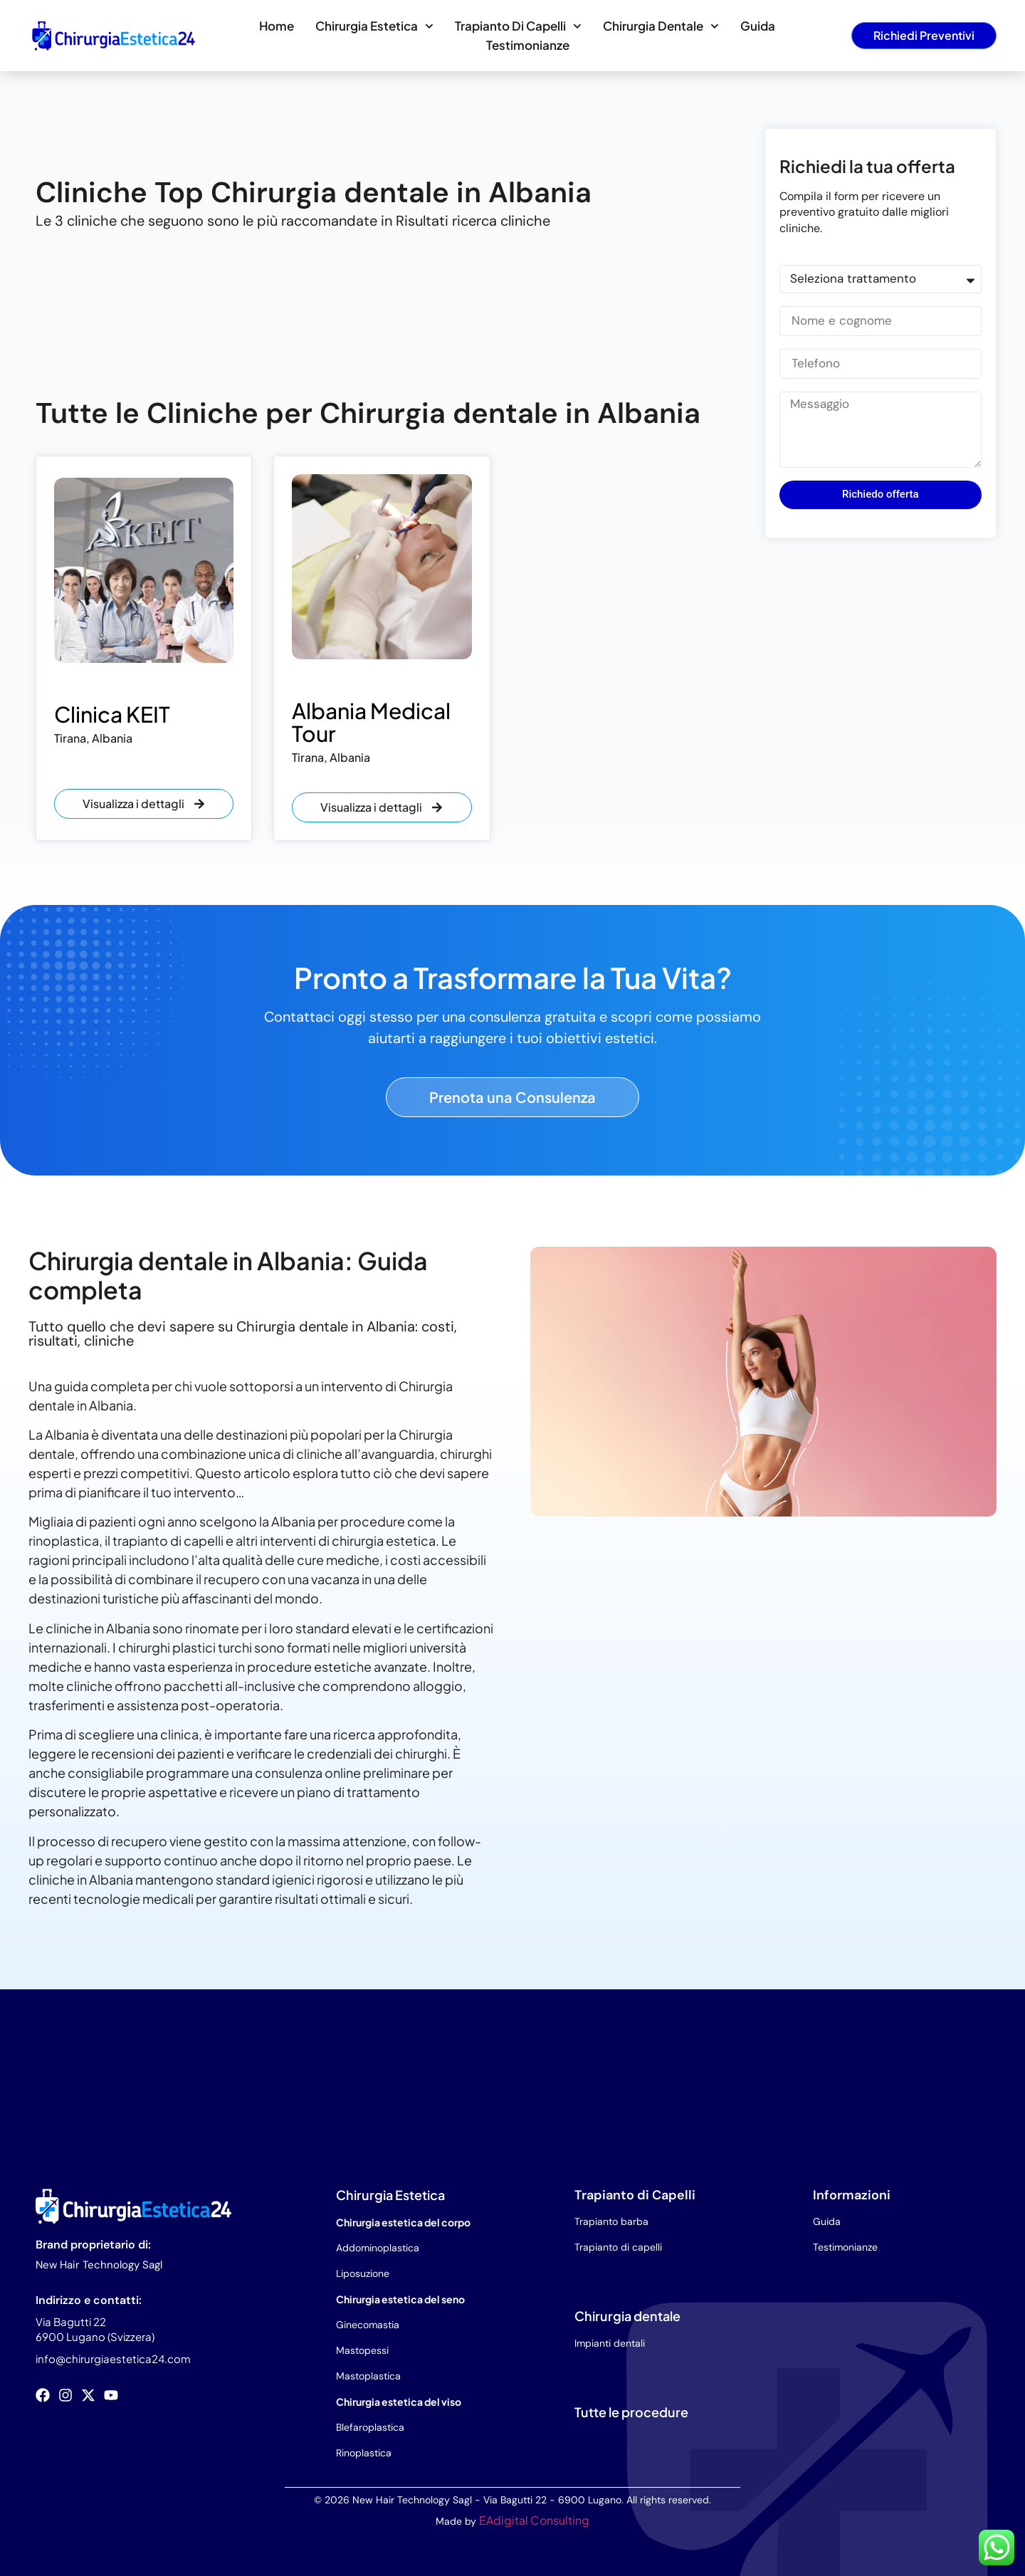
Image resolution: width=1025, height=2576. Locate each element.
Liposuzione (362, 2273)
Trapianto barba (611, 2221)
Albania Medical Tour (371, 722)
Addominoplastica (377, 2247)
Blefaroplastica (370, 2427)
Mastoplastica (368, 2376)
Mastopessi (362, 2350)
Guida (757, 25)
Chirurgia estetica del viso (398, 2401)
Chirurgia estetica (374, 26)
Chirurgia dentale (661, 26)
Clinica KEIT (112, 714)
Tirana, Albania (93, 738)
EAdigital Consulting (534, 2520)
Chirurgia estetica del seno (400, 2299)
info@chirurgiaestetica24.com (113, 2358)
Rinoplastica (363, 2452)
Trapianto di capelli (518, 26)
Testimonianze (527, 45)
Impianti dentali (609, 2343)
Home (276, 25)
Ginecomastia (367, 2324)
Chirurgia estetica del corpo (403, 2222)
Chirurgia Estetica (390, 2195)
